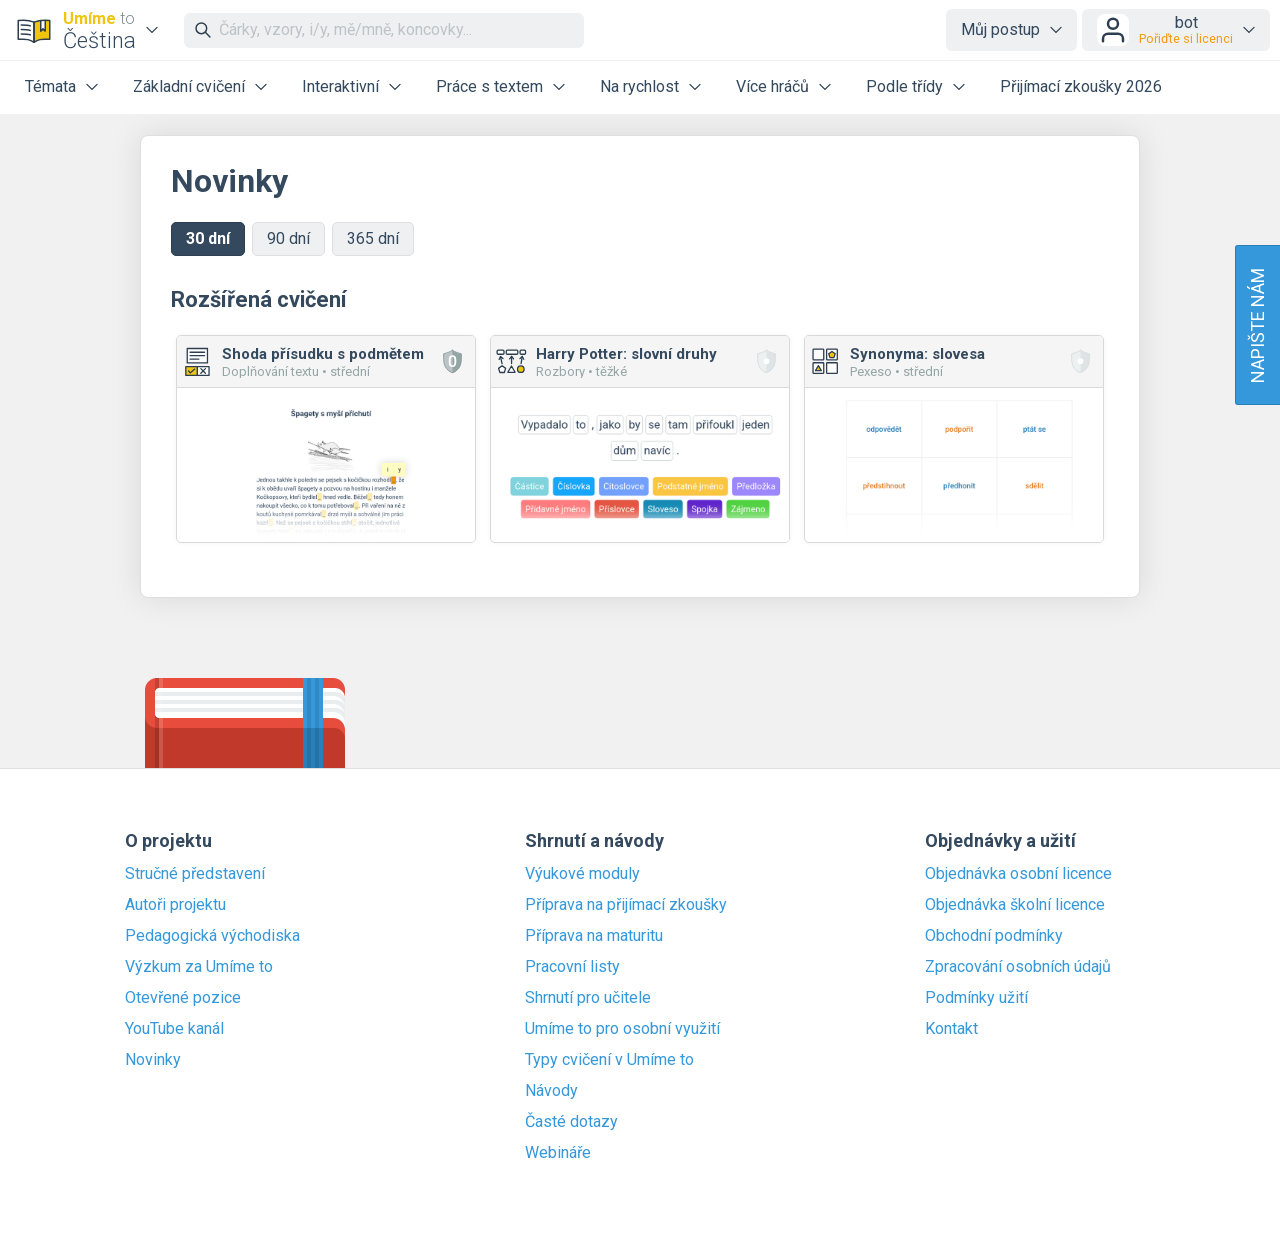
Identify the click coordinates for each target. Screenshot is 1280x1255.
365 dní (373, 238)
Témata (50, 86)
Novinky (153, 1060)
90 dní (288, 238)
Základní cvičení (189, 86)
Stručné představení (195, 874)
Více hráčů (772, 86)
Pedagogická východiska (212, 936)
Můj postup (1000, 29)
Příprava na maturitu (594, 936)
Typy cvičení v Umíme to (609, 1060)
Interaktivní (340, 86)
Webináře (558, 1153)
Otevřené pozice (183, 998)
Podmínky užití (976, 998)
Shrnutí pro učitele (588, 998)
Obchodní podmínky (994, 936)
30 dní (208, 238)
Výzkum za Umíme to (199, 967)
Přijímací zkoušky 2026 (1081, 86)
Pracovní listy (572, 967)
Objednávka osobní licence (1018, 874)
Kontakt (951, 1029)
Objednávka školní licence (1015, 905)
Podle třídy (904, 86)
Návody (551, 1091)
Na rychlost (639, 86)
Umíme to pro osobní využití (622, 1029)
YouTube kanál (174, 1029)
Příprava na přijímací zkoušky (626, 905)
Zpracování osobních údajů (1018, 967)
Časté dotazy (571, 1122)
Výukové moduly (582, 874)
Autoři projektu (175, 905)
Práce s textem (489, 86)
